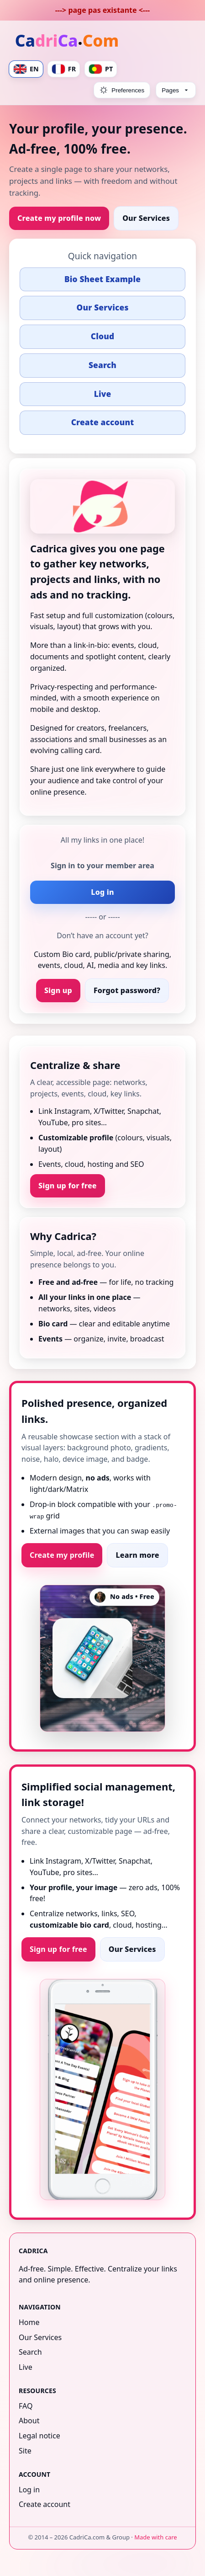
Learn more (137, 1555)
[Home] (67, 41)
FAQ (25, 2405)
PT (101, 69)
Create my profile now (59, 218)
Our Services (146, 218)
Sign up (58, 990)
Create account (102, 422)
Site (25, 2450)
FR (64, 69)
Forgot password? (127, 990)
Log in (102, 892)
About (29, 2421)
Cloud (102, 336)
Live (102, 394)
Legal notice (39, 2436)
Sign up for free (67, 1186)
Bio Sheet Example (102, 279)
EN (26, 69)
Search (102, 365)
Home (29, 2322)
